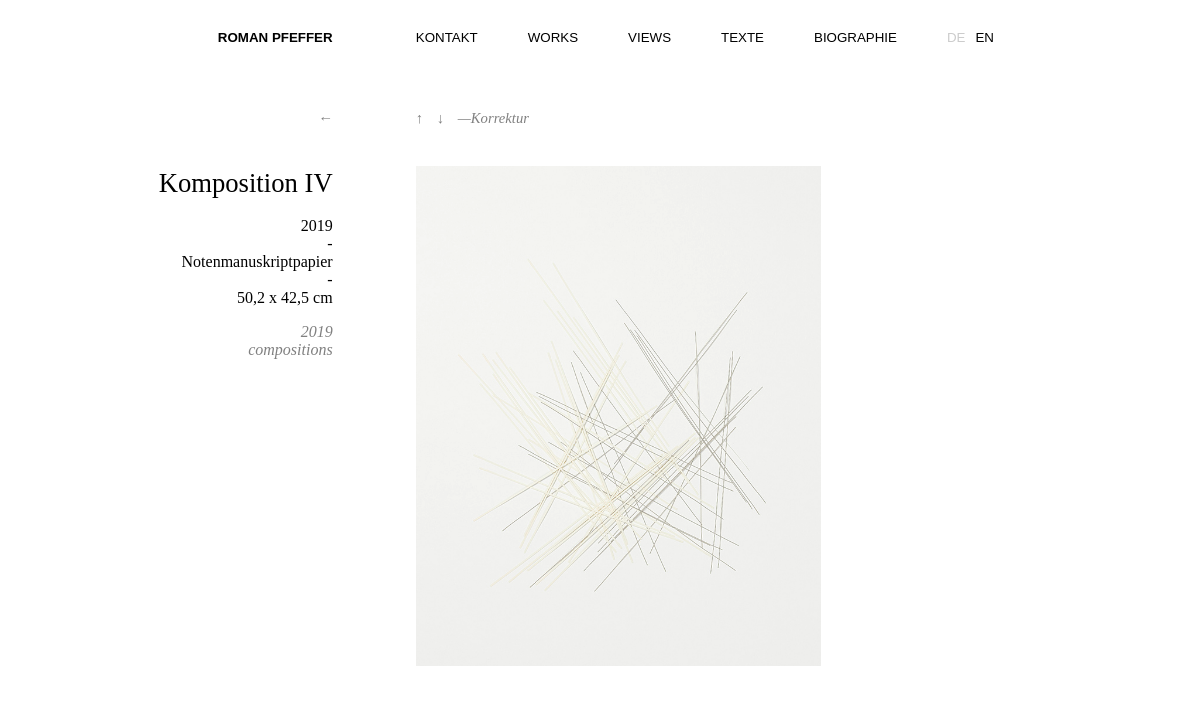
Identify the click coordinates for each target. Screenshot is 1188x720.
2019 (317, 331)
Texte (742, 37)
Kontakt (447, 37)
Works (553, 37)
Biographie (855, 37)
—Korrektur (493, 118)
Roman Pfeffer (275, 37)
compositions (290, 349)
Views (649, 37)
